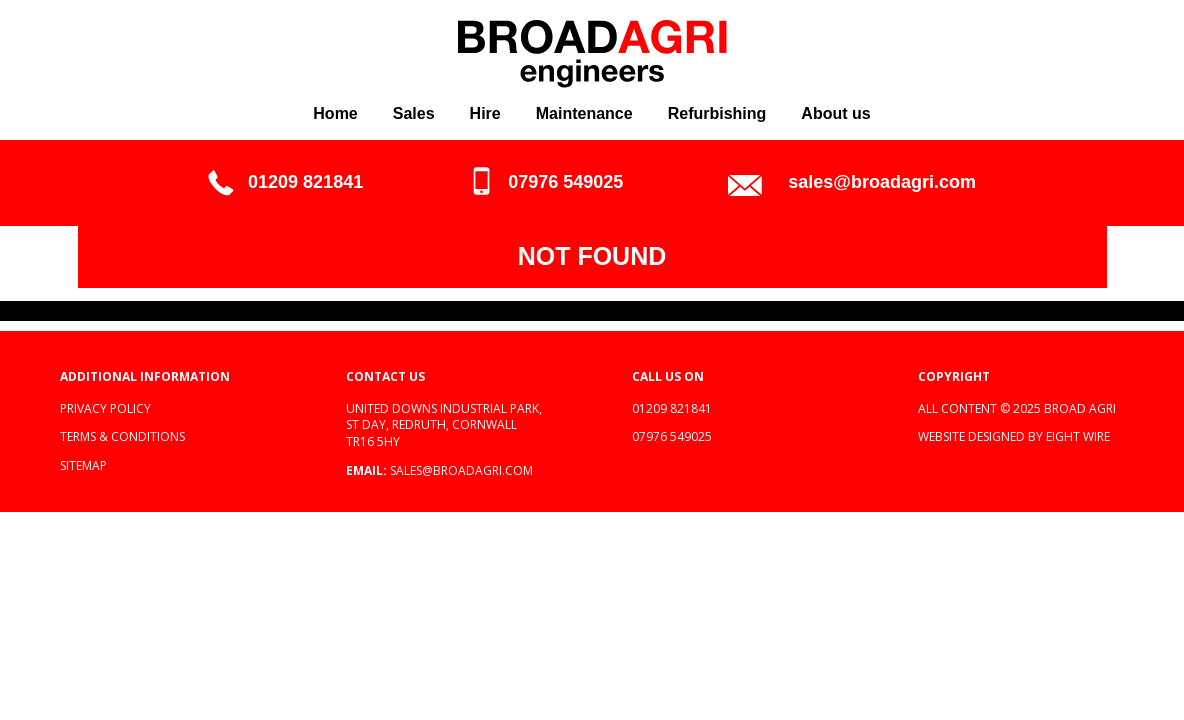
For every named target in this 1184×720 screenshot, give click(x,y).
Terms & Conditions (122, 436)
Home (335, 113)
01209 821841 (305, 182)
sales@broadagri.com (882, 182)
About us (835, 113)
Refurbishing (717, 113)
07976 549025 (565, 182)
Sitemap (83, 465)
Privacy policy (105, 408)
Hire (485, 113)
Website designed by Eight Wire (1014, 436)
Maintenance (584, 113)
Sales (414, 113)
